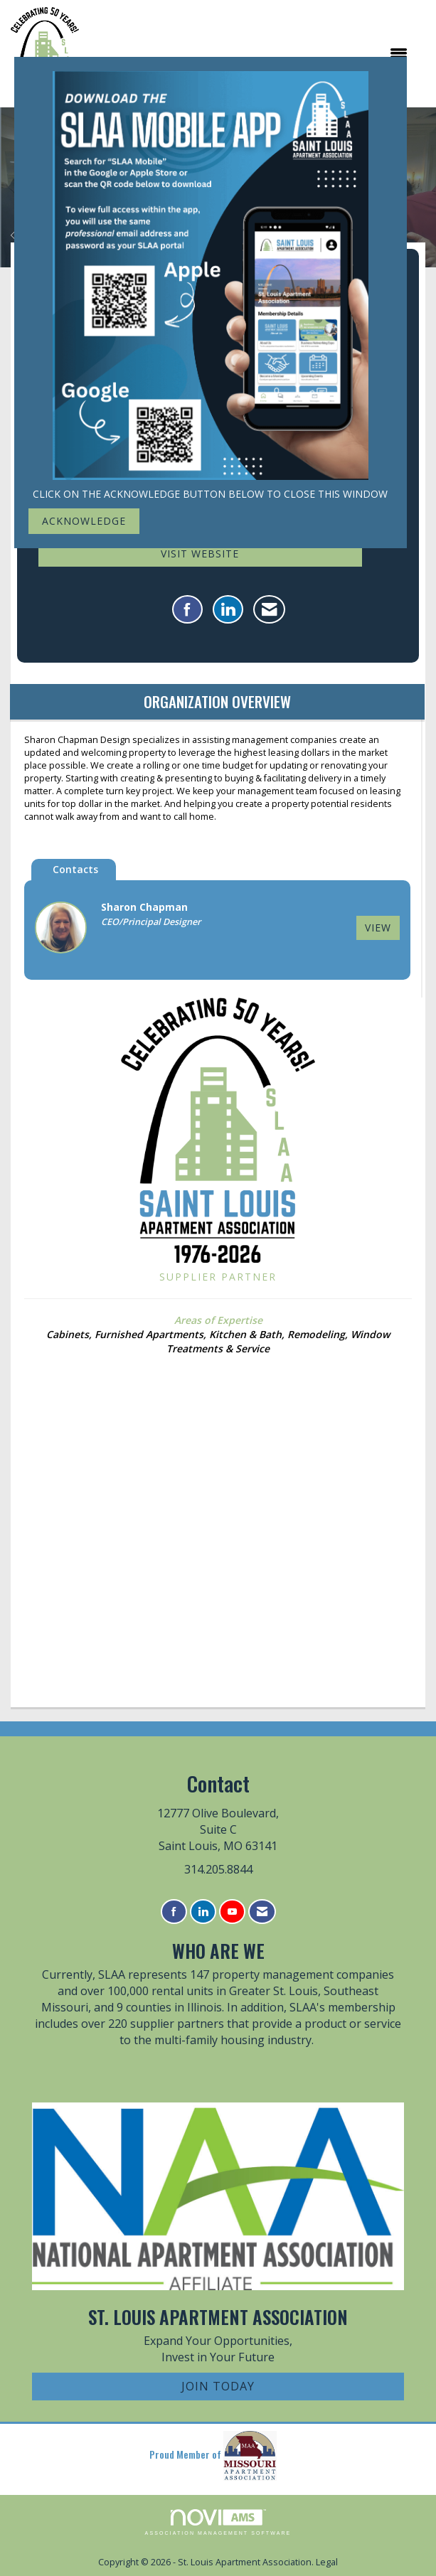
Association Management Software (218, 2522)
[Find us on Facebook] (174, 1911)
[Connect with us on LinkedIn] (203, 1911)
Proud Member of (213, 2456)
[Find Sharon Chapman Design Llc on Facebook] (187, 609)
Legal (327, 2562)
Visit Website (200, 553)
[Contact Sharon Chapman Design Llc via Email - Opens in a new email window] (269, 609)
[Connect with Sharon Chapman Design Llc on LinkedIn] (228, 609)
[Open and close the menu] (250, 53)
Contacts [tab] (75, 869)
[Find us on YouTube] (232, 1911)
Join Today (218, 2386)
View (378, 927)
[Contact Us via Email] (262, 1911)
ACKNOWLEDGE (84, 521)
